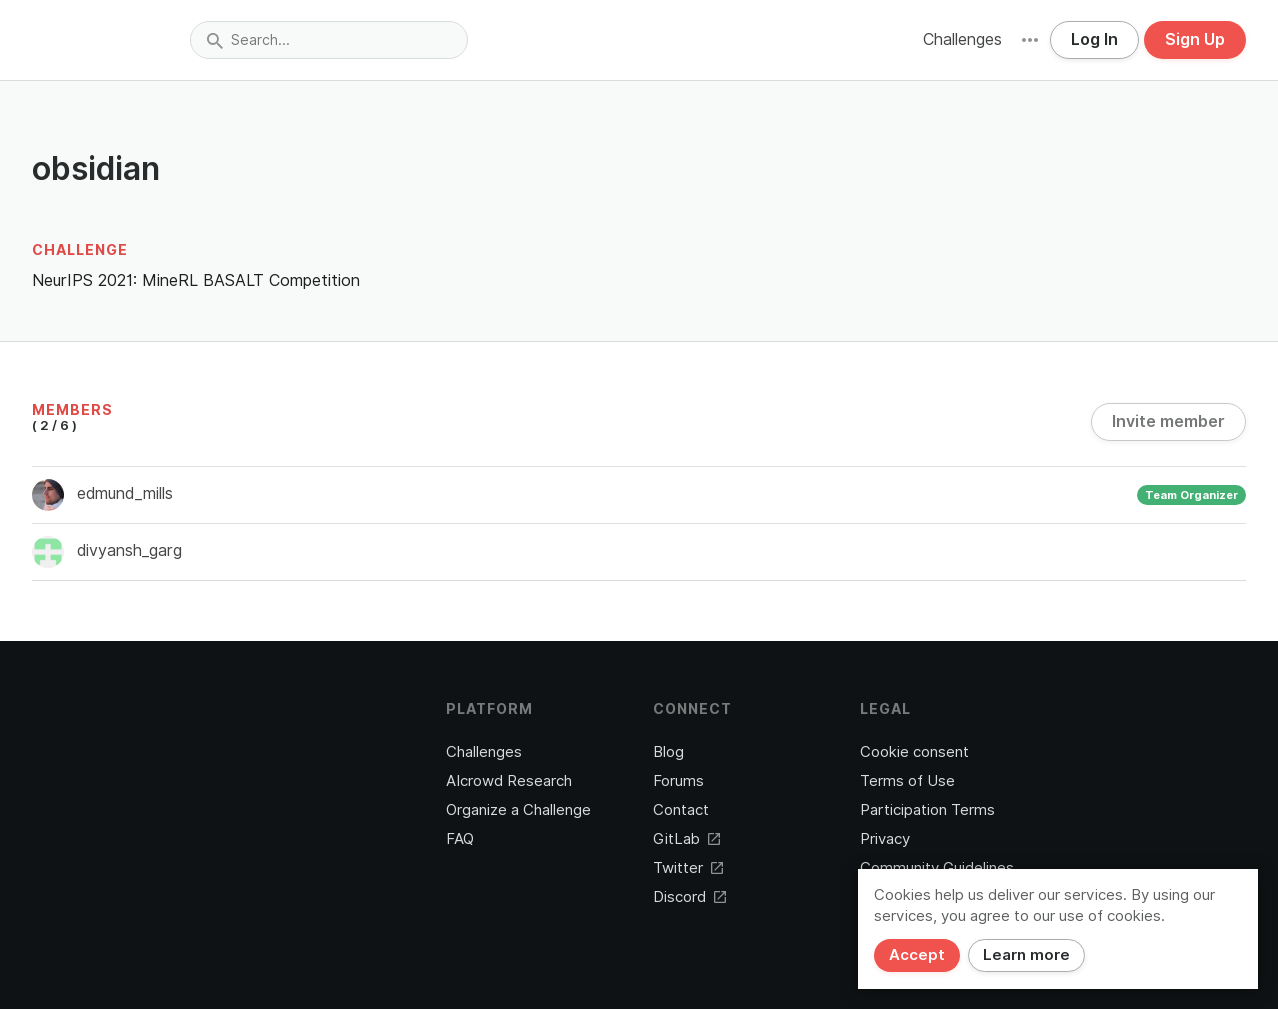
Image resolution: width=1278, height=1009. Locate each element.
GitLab (686, 839)
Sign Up (1195, 39)
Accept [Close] (917, 955)
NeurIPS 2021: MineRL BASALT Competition (196, 280)
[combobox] (329, 40)
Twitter (688, 868)
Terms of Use (907, 781)
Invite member (1168, 421)
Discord (689, 897)
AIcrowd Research (509, 781)
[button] (1030, 40)
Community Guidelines (937, 868)
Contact (681, 810)
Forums (678, 781)
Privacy (885, 839)
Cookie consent (914, 752)
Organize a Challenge (518, 810)
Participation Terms (927, 810)
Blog (668, 752)
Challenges (962, 39)
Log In (1094, 39)
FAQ (460, 839)
